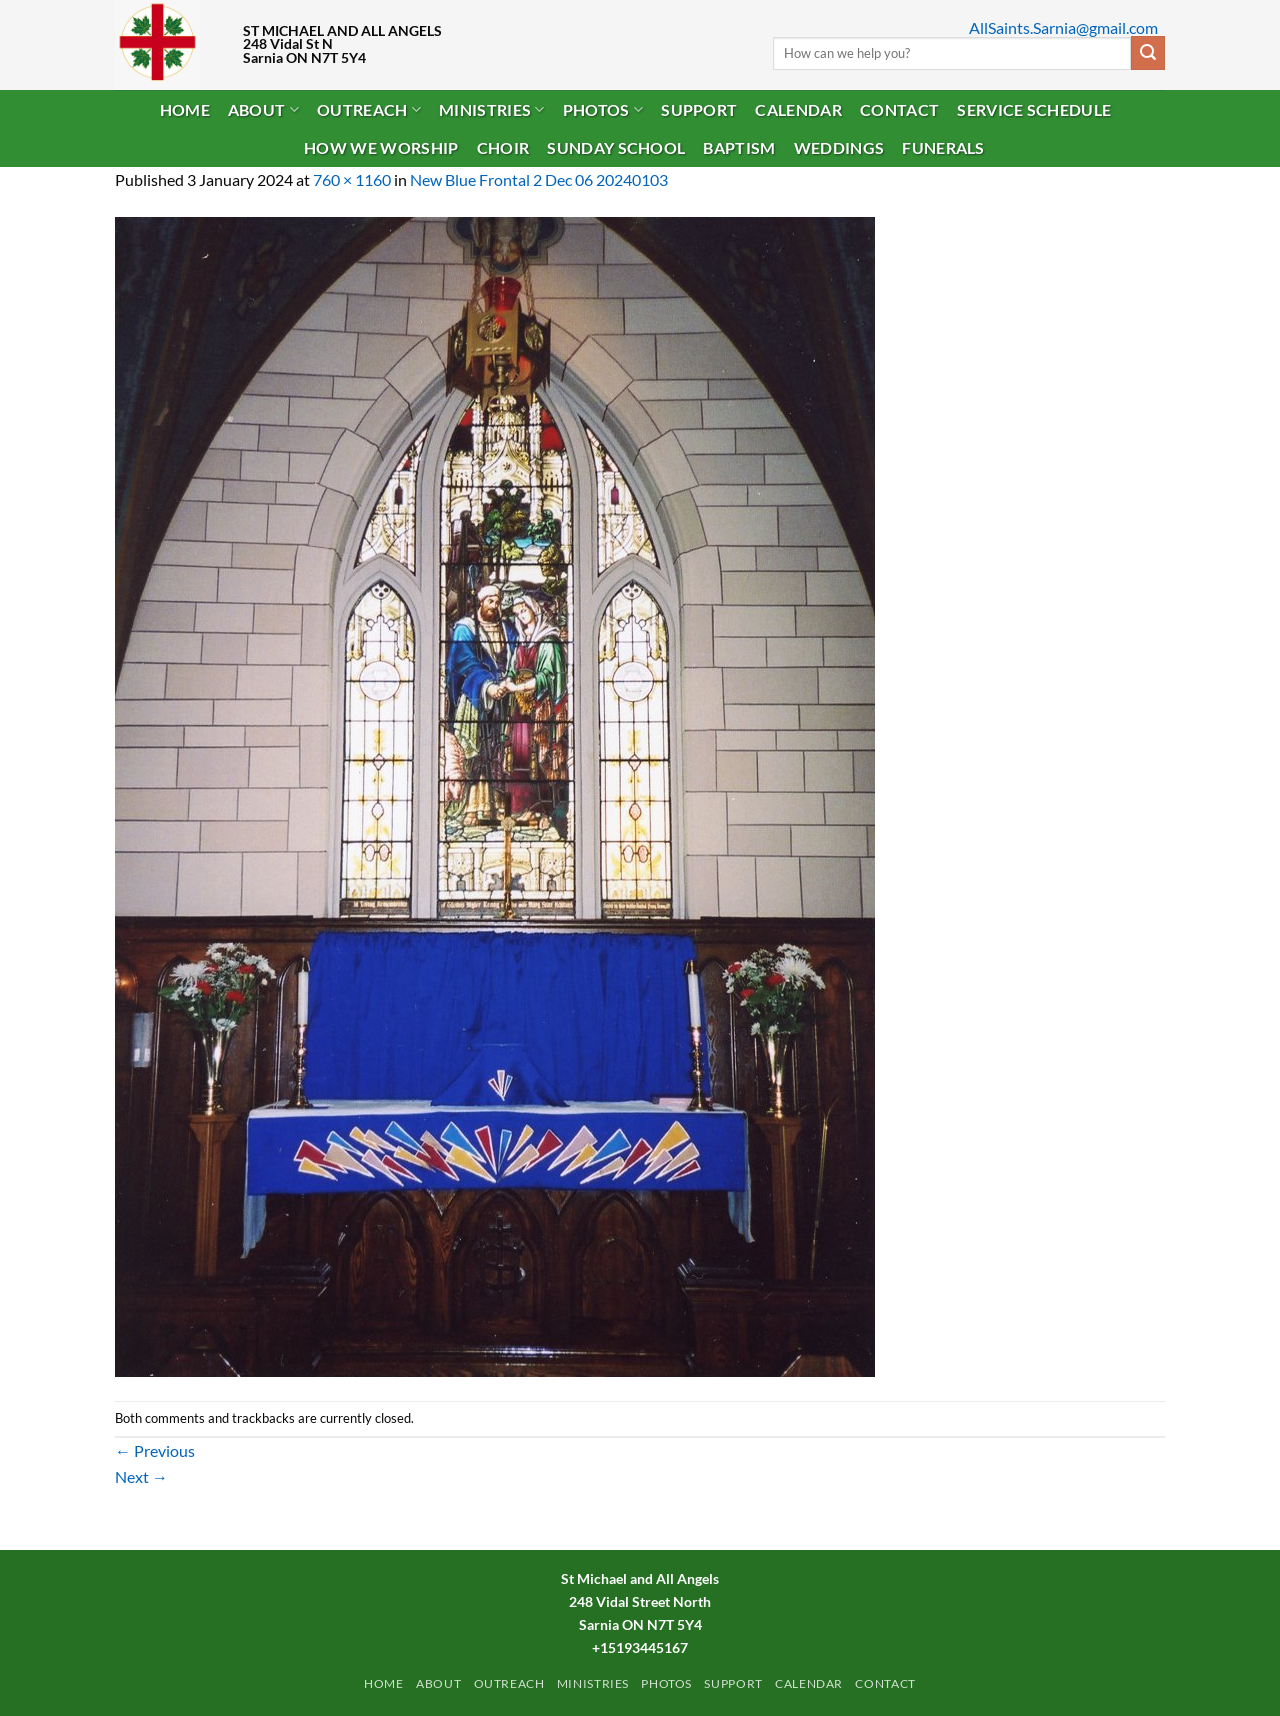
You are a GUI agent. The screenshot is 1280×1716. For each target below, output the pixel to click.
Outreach (369, 110)
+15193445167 (640, 1647)
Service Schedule (1034, 109)
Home (185, 109)
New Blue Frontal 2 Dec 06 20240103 (539, 179)
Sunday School (616, 147)
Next (141, 1476)
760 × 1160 (352, 179)
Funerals (943, 147)
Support (699, 109)
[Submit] (1148, 53)
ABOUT (263, 110)
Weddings (839, 147)
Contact (899, 109)
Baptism (739, 147)
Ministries (492, 110)
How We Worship (381, 147)
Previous (155, 1450)
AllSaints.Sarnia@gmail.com (1063, 27)
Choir (503, 147)
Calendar (798, 109)
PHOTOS (603, 110)
